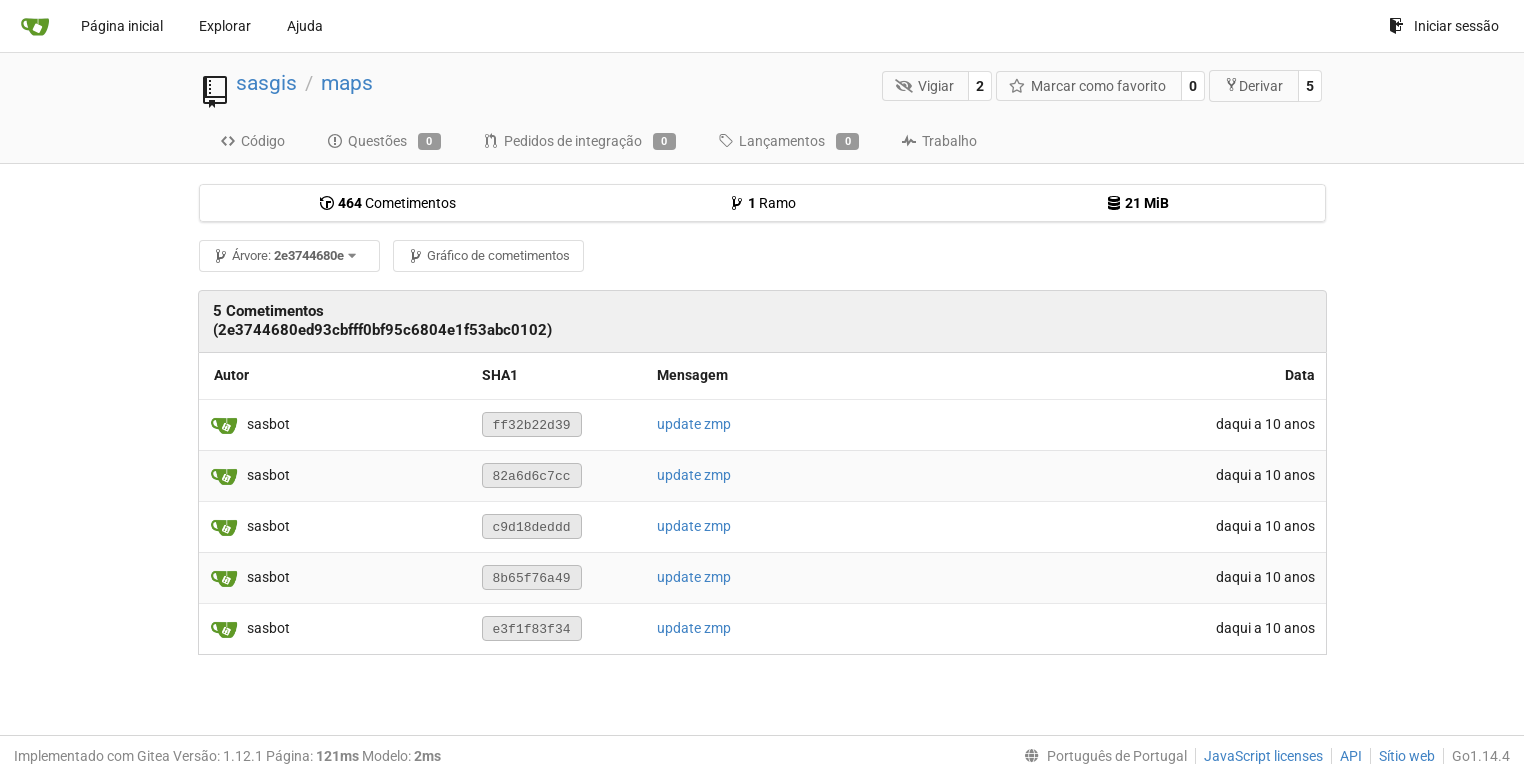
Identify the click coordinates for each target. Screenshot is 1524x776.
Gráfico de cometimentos (489, 255)
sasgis (266, 83)
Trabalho (939, 141)
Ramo (762, 203)
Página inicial (122, 26)
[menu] (1101, 756)
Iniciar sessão (1444, 26)
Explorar (225, 26)
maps (347, 83)
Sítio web (1407, 756)
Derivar (1253, 85)
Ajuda (305, 26)
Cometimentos (387, 203)
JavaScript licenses (1263, 756)
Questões (384, 142)
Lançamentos (788, 142)
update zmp (694, 424)
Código (252, 141)
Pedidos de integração (579, 142)
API (1351, 756)
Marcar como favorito (1088, 86)
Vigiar (924, 86)
